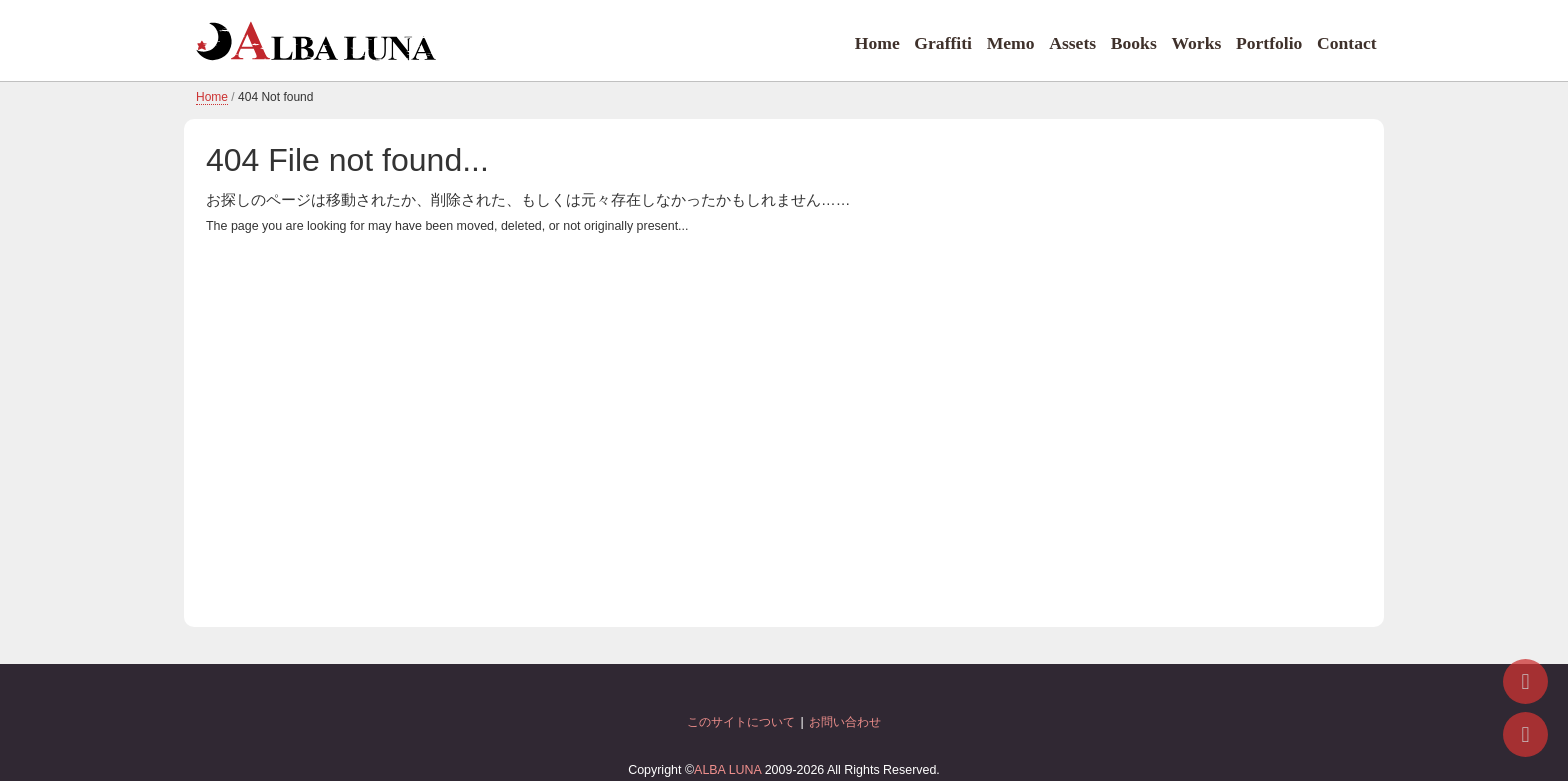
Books (1134, 43)
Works (1196, 43)
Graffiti (943, 43)
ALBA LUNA (727, 770)
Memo (1011, 43)
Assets (1072, 43)
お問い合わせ (845, 722)
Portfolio (1269, 43)
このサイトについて (741, 722)
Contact (1347, 43)
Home (877, 43)
